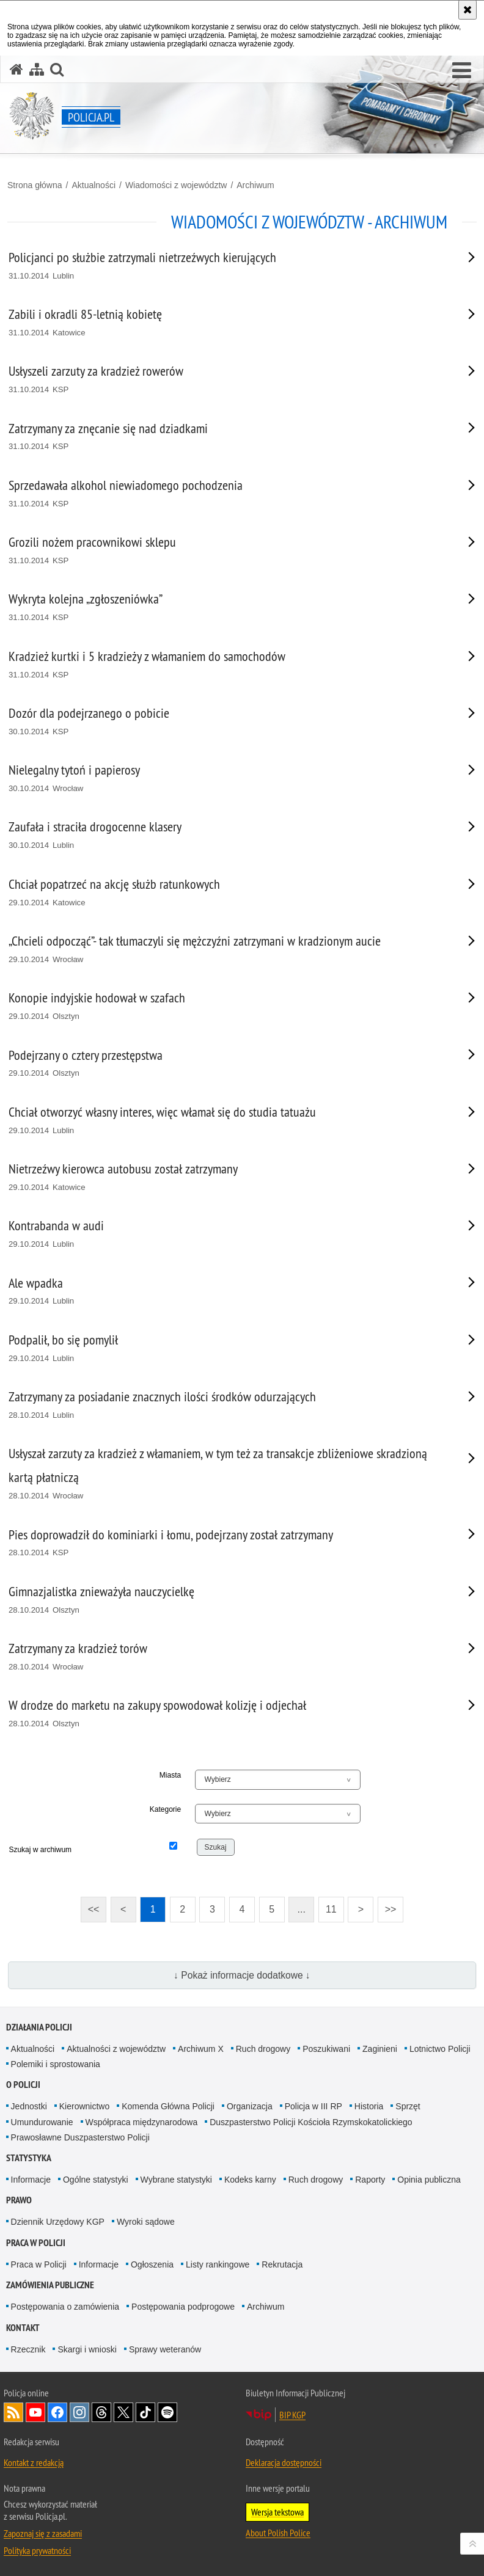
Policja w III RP (313, 2106)
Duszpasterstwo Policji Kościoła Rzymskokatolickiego (311, 2122)
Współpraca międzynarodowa (142, 2122)
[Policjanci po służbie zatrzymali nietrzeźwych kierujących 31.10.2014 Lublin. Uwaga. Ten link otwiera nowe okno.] (226, 266)
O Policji (23, 2084)
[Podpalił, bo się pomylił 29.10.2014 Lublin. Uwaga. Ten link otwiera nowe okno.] (226, 1348)
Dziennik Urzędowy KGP (58, 2222)
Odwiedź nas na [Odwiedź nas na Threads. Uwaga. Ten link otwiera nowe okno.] (101, 2412)
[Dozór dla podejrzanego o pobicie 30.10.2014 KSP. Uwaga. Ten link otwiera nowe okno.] (226, 722)
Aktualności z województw (116, 2049)
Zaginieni (379, 2049)
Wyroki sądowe (146, 2222)
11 (331, 1909)
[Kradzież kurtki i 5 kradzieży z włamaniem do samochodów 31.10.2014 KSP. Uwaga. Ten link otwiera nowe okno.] (226, 665)
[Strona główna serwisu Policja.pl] (16, 69)
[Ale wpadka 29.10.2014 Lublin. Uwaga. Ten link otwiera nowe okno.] (226, 1292)
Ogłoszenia (152, 2264)
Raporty (370, 2179)
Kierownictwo (84, 2106)
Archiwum (255, 185)
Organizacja (250, 2106)
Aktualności (94, 185)
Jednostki (29, 2106)
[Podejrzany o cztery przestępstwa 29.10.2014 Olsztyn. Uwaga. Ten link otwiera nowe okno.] (226, 1064)
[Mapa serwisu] (36, 69)
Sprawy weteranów (165, 2349)
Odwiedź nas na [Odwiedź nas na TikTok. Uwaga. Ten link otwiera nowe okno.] (145, 2412)
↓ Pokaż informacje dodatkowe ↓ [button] (242, 1975)
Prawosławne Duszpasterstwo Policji (80, 2137)
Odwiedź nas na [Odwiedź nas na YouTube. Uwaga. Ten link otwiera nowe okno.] (35, 2412)
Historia (368, 2106)
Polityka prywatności (37, 2550)
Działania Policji (39, 2027)
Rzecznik (28, 2349)
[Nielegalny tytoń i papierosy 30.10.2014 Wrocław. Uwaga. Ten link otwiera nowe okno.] (226, 778)
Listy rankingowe (217, 2264)
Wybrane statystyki (176, 2179)
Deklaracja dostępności (283, 2462)
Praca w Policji (35, 2242)
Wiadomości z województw (176, 185)
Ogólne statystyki (95, 2179)
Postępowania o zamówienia (65, 2306)
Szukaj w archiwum (40, 1849)
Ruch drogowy (263, 2049)
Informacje (31, 2179)
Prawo (19, 2200)
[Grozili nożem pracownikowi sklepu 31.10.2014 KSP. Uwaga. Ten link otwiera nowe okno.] (226, 551)
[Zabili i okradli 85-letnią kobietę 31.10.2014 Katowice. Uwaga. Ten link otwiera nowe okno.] (226, 323)
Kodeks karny (250, 2179)
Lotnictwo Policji (440, 2049)
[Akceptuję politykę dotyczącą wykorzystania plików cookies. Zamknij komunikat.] (467, 10)
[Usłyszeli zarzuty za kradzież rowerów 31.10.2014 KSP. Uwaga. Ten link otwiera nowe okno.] (226, 380)
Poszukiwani (326, 2049)
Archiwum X (201, 2049)
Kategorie (165, 1809)
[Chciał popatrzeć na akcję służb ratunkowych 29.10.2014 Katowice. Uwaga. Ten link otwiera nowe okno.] (226, 893)
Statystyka (28, 2157)
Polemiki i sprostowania (55, 2064)
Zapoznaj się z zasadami (43, 2533)
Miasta (170, 1775)
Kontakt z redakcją (34, 2462)
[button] (461, 71)
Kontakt (23, 2327)
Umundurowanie (42, 2122)
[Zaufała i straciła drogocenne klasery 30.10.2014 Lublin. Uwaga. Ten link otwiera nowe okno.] (226, 835)
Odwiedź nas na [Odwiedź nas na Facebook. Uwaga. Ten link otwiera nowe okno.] (57, 2412)
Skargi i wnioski (86, 2349)
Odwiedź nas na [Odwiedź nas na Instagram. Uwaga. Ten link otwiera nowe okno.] (79, 2412)
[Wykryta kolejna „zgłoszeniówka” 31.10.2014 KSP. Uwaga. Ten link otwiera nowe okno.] (226, 607)
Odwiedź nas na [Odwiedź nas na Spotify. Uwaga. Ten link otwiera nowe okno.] (167, 2412)
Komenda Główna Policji (168, 2106)
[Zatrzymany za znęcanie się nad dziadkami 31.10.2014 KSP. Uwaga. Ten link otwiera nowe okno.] (226, 437)
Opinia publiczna (429, 2179)
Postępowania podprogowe (183, 2306)
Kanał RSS (13, 2412)
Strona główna (34, 185)
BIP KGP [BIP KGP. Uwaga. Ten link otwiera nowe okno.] (292, 2415)
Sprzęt (407, 2106)
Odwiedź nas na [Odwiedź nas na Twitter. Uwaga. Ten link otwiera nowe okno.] (123, 2412)
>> (387, 1905)
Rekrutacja (282, 2264)
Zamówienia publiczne (50, 2285)
